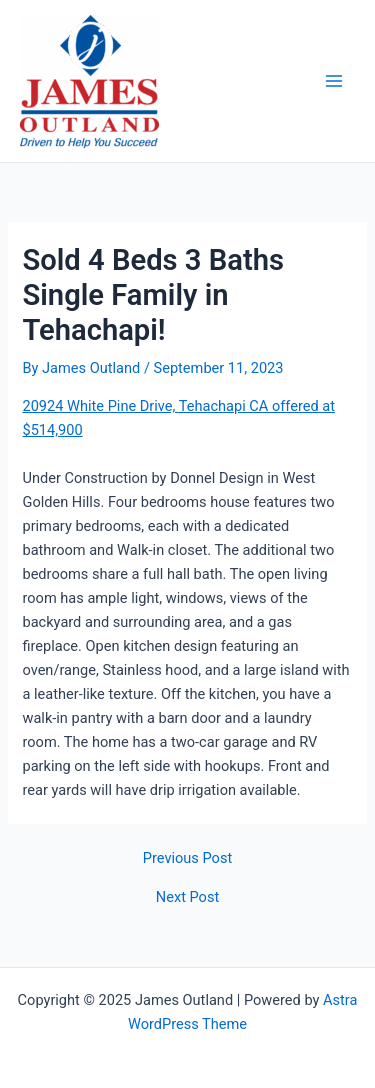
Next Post (187, 897)
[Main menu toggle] (334, 81)
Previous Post (187, 858)
